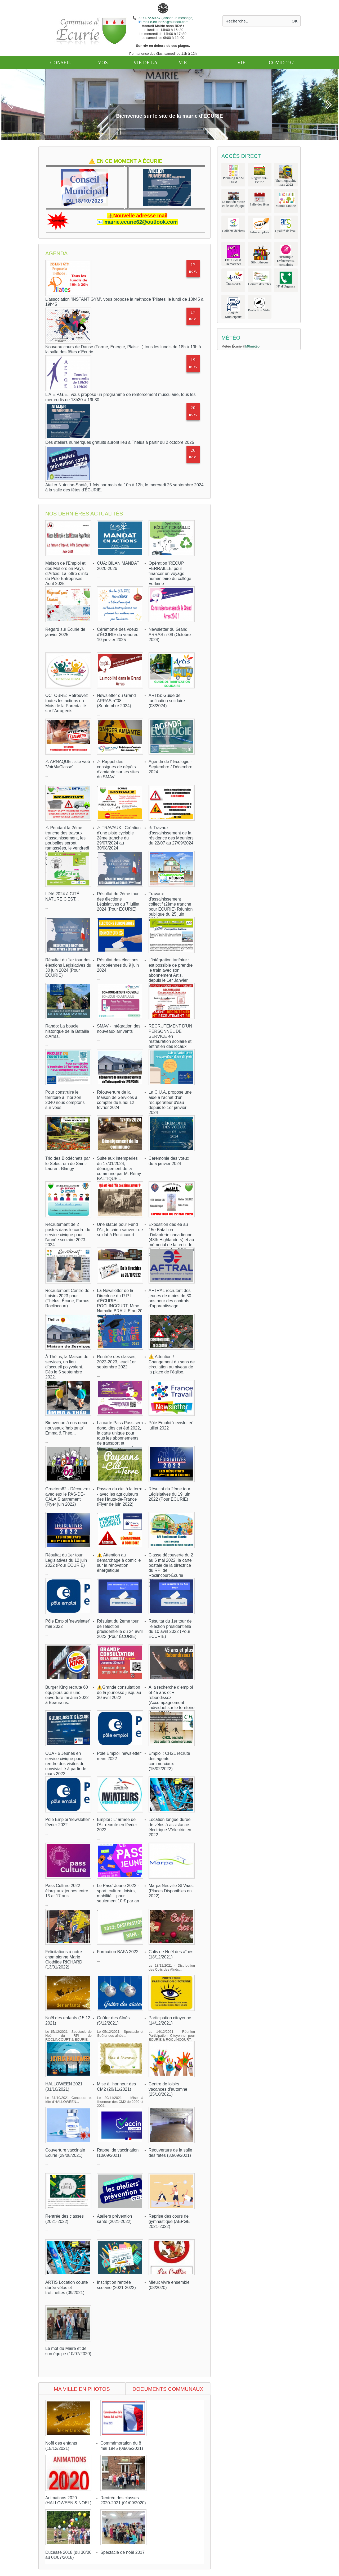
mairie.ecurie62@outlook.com (165, 22)
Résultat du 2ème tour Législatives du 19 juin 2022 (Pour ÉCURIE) (169, 1494)
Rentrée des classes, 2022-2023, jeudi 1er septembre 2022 (116, 1361)
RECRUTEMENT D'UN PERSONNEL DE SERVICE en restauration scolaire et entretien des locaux (170, 1036)
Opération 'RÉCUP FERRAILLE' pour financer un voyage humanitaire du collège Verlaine (170, 573)
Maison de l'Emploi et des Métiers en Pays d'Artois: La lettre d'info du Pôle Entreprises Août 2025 (66, 573)
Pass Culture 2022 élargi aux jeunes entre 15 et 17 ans (66, 1890)
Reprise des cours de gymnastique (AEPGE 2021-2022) (169, 2221)
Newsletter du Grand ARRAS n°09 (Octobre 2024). (170, 634)
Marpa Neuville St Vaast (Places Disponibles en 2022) (171, 1890)
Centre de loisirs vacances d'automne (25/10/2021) (168, 2089)
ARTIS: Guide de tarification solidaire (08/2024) (167, 700)
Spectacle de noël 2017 (122, 2552)
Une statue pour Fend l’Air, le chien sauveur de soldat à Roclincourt (120, 1229)
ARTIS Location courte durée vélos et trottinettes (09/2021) (66, 2287)
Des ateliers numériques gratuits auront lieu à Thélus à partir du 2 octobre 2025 (119, 442)
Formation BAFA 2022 (118, 1951)
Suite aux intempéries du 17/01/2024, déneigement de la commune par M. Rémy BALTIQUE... (119, 1168)
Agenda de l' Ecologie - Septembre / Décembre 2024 (170, 766)
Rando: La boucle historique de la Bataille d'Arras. (67, 1031)
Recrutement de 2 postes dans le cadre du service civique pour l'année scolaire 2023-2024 (67, 1234)
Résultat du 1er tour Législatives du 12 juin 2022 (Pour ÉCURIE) (66, 1560)
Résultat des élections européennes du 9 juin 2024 (118, 965)
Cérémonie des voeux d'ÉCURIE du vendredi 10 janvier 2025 (118, 634)
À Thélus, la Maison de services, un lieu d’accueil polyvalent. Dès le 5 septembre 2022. (66, 1366)
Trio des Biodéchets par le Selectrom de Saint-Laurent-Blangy (67, 1163)
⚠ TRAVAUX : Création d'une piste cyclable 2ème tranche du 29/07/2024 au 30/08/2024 (119, 837)
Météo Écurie (231, 346)
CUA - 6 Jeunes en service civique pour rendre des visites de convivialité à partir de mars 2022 (65, 1763)
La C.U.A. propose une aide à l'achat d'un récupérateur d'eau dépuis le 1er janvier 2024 (170, 1102)
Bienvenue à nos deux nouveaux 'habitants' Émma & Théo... (66, 1428)
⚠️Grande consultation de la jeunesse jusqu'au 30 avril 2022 (119, 1692)
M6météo (252, 346)
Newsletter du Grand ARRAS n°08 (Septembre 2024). (116, 700)
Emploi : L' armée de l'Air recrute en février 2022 (117, 1824)
